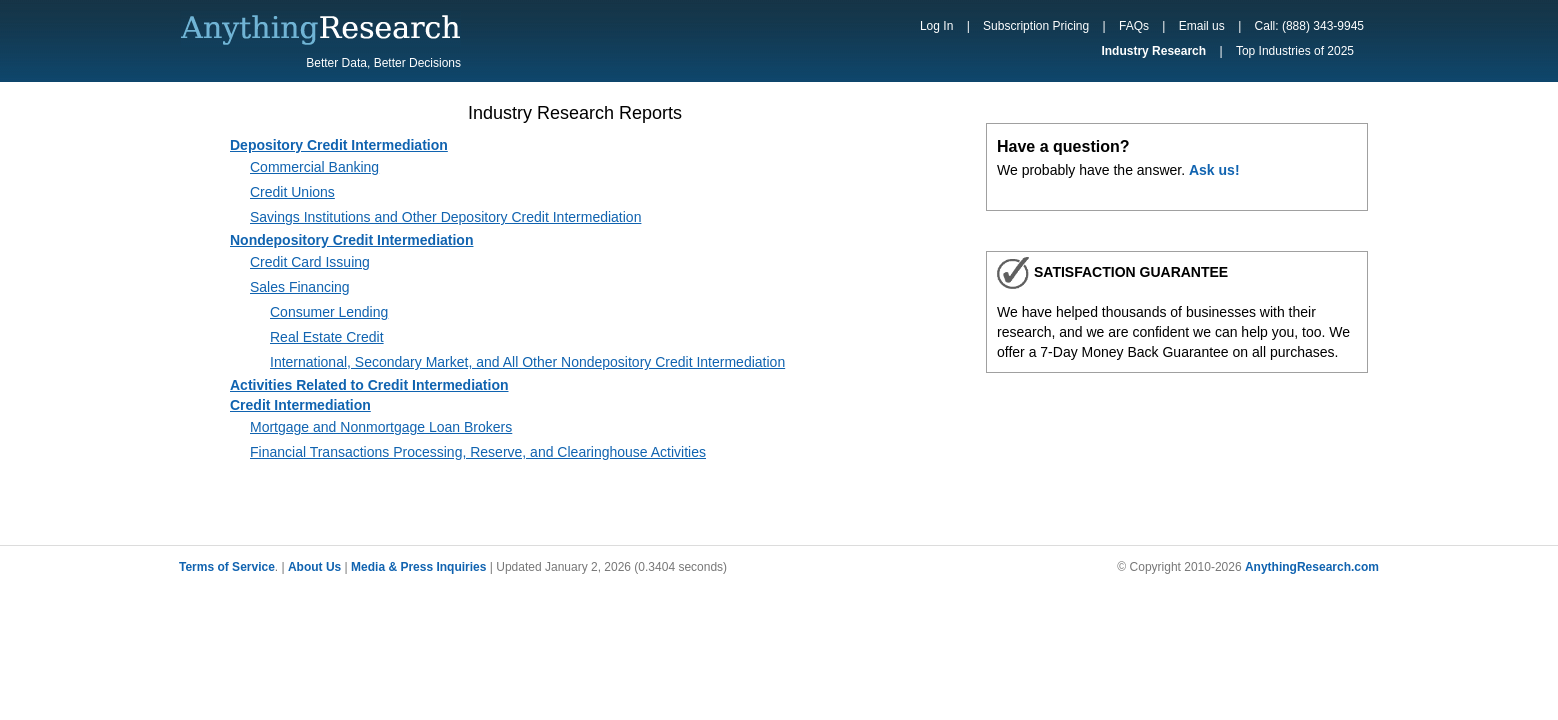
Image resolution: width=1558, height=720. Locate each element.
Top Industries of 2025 (1295, 51)
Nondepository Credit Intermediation (351, 240)
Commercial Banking (314, 167)
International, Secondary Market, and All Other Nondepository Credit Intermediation (527, 362)
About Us (314, 567)
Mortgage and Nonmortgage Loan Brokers (381, 427)
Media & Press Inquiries (418, 567)
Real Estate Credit (327, 337)
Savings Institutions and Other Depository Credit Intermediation (445, 217)
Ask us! (1214, 170)
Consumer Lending (329, 312)
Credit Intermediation (300, 405)
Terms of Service (227, 567)
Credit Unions (292, 192)
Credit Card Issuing (310, 262)
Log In (936, 26)
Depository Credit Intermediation (339, 145)
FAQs (1134, 26)
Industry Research (1153, 51)
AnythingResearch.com (1312, 567)
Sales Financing (300, 287)
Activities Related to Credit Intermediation (369, 385)
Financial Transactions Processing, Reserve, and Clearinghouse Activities (478, 452)
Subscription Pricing (1036, 26)
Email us (1202, 26)
